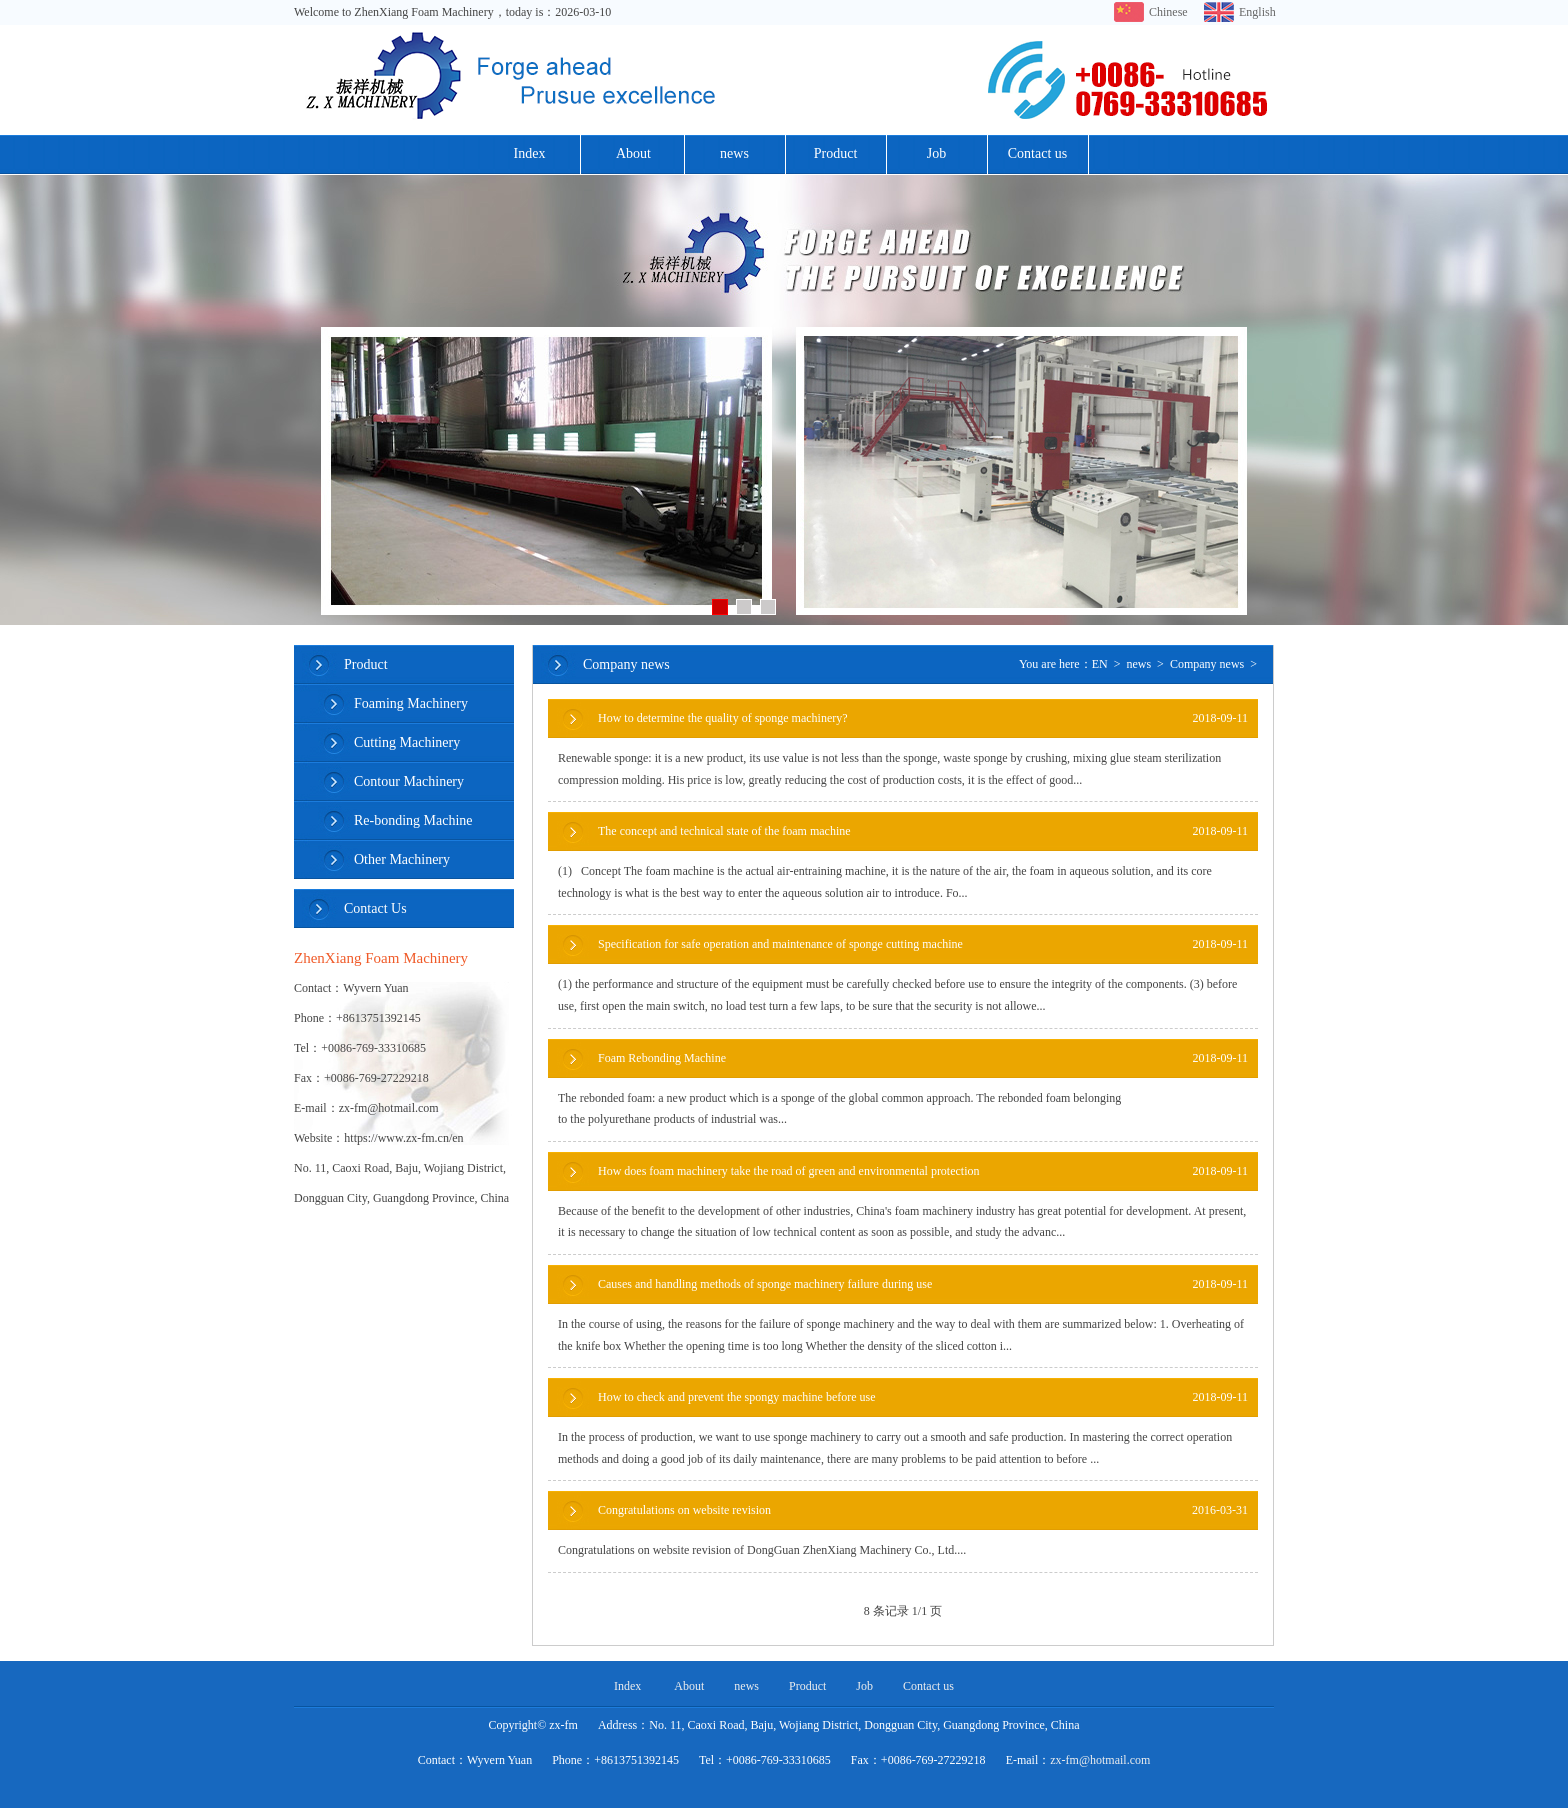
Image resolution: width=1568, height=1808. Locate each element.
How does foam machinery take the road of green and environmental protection (923, 1171)
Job (936, 153)
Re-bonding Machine (413, 820)
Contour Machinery (409, 781)
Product (836, 153)
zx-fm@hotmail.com (1100, 1760)
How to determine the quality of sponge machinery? (923, 718)
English (1256, 12)
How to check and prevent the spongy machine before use (923, 1397)
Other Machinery (402, 859)
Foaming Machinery (411, 703)
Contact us (1038, 153)
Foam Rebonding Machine (923, 1058)
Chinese (1166, 12)
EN (1100, 664)
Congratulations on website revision (923, 1510)
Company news (1207, 664)
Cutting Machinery (407, 742)
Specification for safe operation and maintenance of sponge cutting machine (923, 944)
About (633, 153)
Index (530, 153)
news (734, 153)
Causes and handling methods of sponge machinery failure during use (923, 1284)
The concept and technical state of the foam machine (923, 831)
